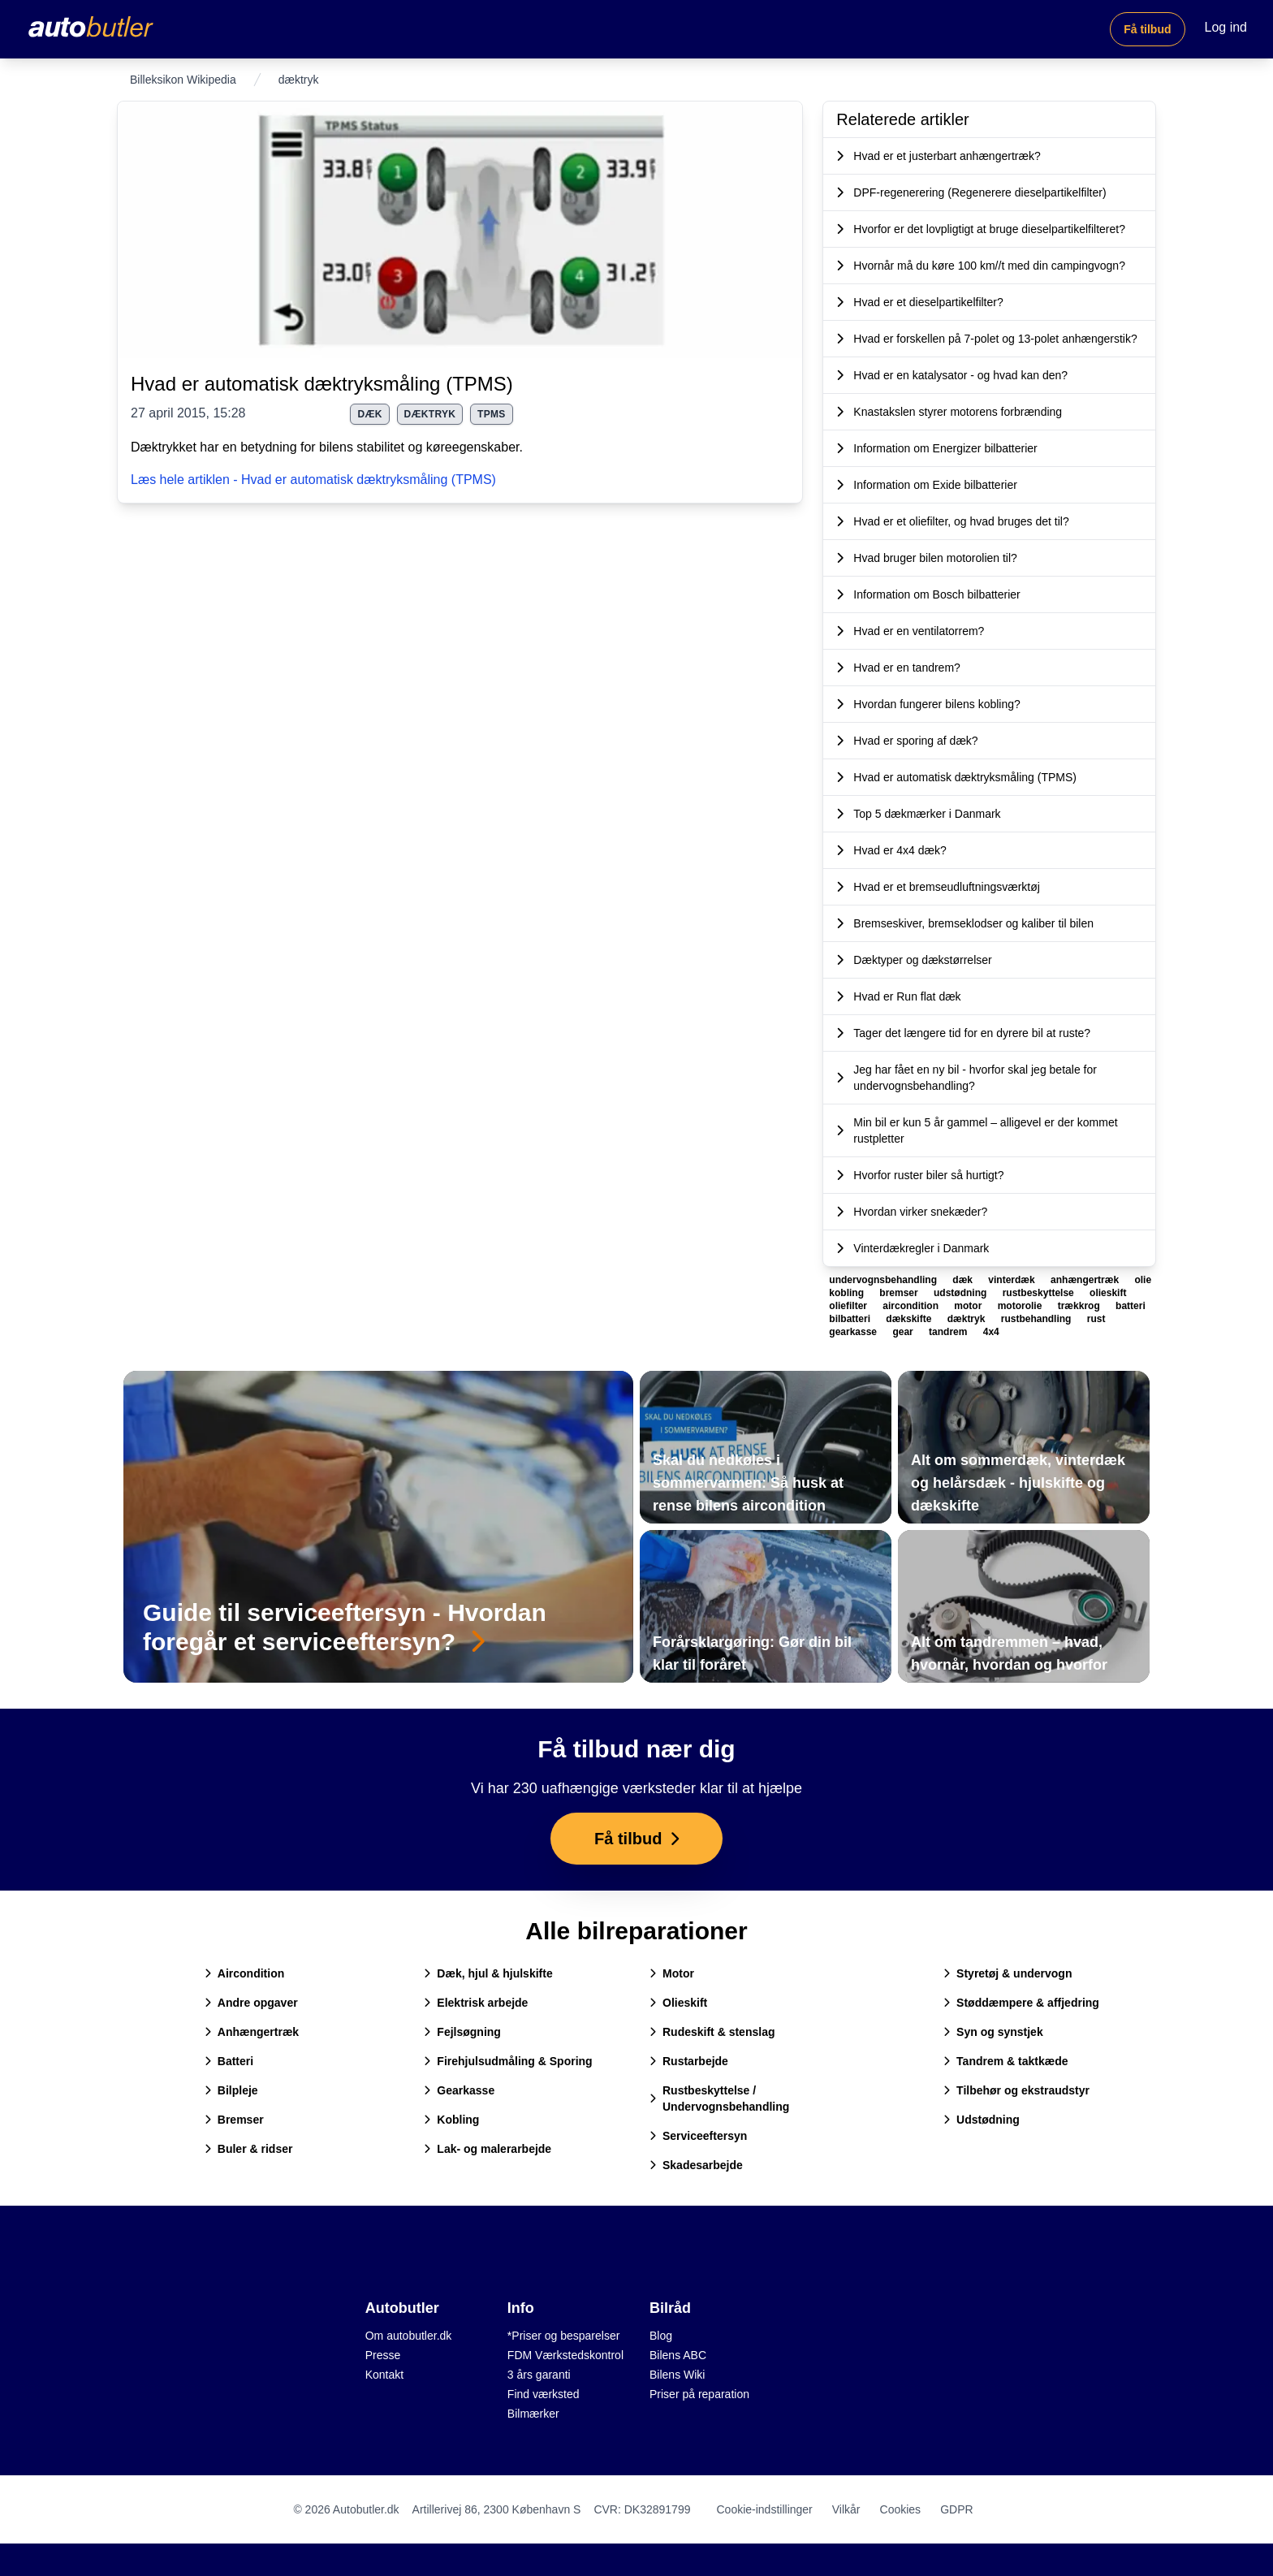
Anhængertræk (252, 2031)
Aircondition (244, 1973)
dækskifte (910, 1319)
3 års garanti (539, 2374)
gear (904, 1332)
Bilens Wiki (677, 2374)
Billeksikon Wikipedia (183, 79)
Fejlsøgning (462, 2031)
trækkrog (1080, 1306)
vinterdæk (1013, 1280)
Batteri (229, 2061)
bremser (900, 1293)
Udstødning (981, 2119)
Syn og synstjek (993, 2031)
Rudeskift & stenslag (712, 2031)
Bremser (234, 2119)
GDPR (956, 2509)
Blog (660, 2335)
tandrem (949, 1332)
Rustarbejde (688, 2061)
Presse (383, 2355)
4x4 (991, 1332)
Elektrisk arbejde (476, 2002)
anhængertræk (1086, 1280)
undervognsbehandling (884, 1280)
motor (969, 1306)
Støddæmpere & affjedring (1021, 2002)
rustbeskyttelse (1040, 1293)
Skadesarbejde (696, 2165)
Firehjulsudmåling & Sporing (508, 2061)
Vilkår (846, 2509)
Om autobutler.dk (408, 2335)
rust (1096, 1319)
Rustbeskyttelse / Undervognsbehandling (719, 2098)
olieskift (1108, 1293)
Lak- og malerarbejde (487, 2148)
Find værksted (543, 2394)
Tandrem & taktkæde (1005, 2061)
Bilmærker (533, 2413)
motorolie (1021, 1306)
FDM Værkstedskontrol (565, 2355)
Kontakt (384, 2374)
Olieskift (678, 2002)
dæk (369, 414)
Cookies (900, 2509)
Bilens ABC (677, 2355)
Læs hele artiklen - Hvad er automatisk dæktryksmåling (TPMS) (313, 479)
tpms (491, 414)
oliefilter (849, 1306)
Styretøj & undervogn (1007, 1973)
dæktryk (430, 414)
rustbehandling (1037, 1319)
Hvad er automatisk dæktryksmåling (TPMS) (322, 384)
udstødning (962, 1293)
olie (1142, 1280)
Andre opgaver (251, 2002)
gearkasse (854, 1332)
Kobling (451, 2119)
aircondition (911, 1306)
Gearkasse (459, 2090)
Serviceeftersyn (698, 2135)
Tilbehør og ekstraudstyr (1016, 2090)
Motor (671, 1973)
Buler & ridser (249, 2148)
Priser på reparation (699, 2394)
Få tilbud (1147, 29)
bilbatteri (851, 1319)
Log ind (1226, 27)
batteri (1130, 1306)
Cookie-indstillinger (764, 2509)
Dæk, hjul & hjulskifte (488, 1973)
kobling (847, 1293)
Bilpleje (231, 2090)
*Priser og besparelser (563, 2335)
